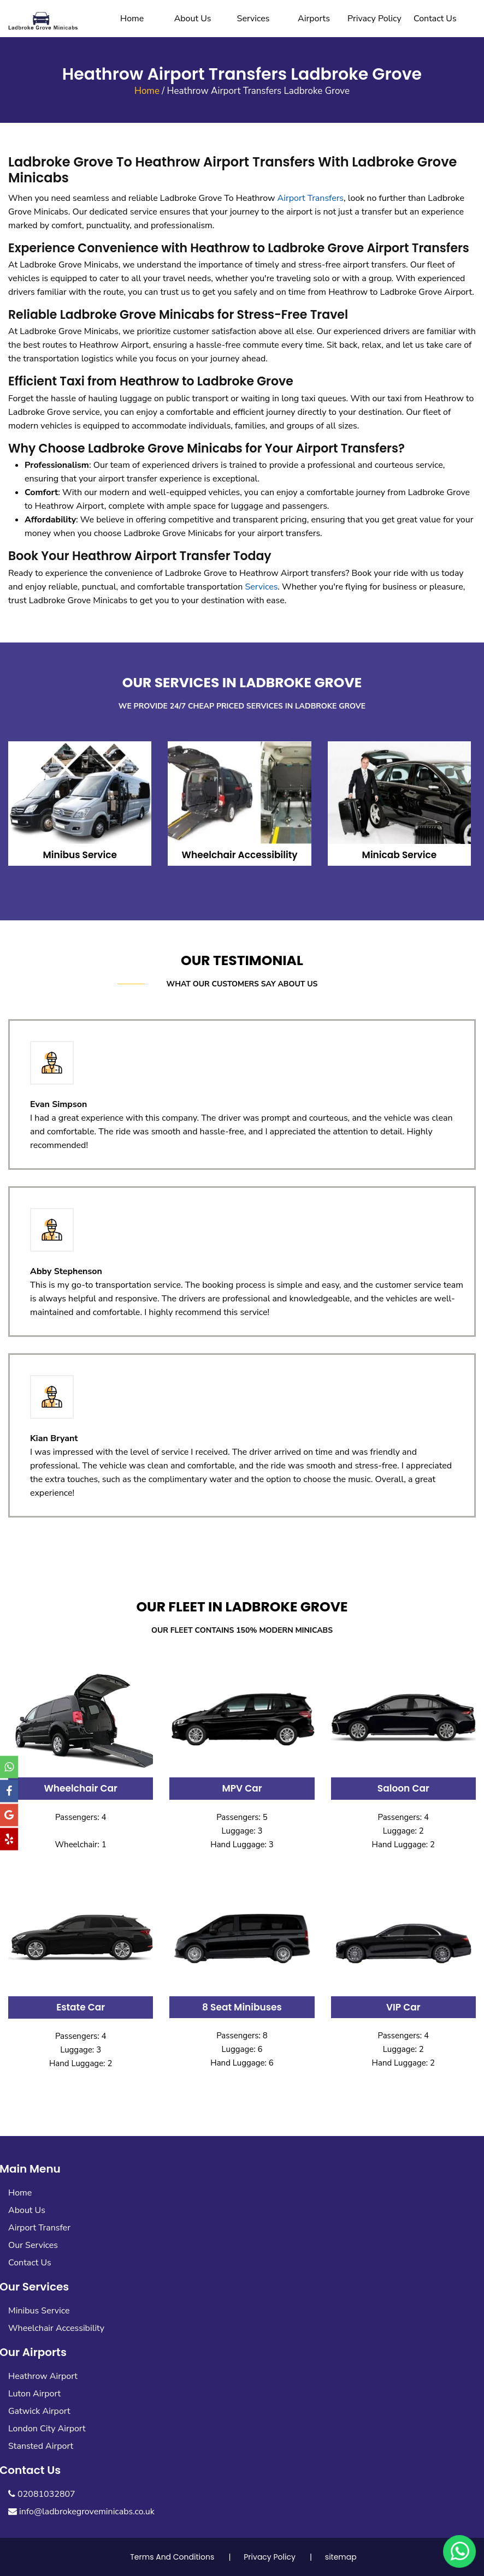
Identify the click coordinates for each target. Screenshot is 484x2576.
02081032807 (41, 2494)
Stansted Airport (40, 2446)
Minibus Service (39, 2311)
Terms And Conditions (172, 2556)
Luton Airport (34, 2394)
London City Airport (47, 2429)
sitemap (341, 2556)
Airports (314, 19)
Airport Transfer (39, 2228)
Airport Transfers (311, 198)
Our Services (33, 2245)
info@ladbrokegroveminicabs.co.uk (81, 2512)
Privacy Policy (374, 19)
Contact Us (435, 19)
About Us (192, 19)
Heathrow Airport (43, 2376)
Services (253, 19)
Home (132, 19)
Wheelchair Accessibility (56, 2328)
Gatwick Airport (39, 2411)
